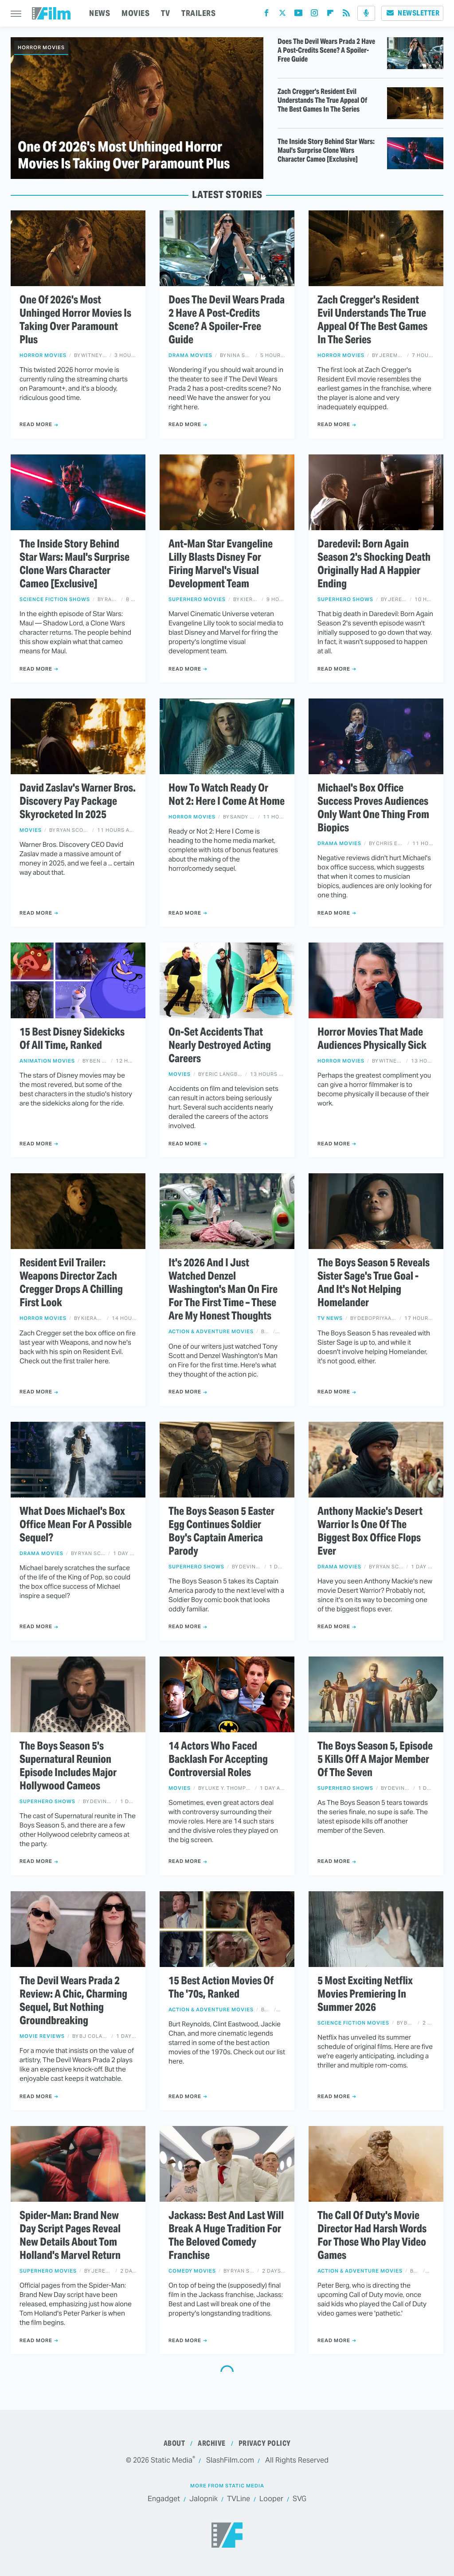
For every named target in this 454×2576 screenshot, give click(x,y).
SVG (299, 2499)
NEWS (99, 13)
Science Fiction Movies (353, 2023)
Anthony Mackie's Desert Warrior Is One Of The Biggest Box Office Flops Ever (370, 1531)
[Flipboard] (330, 15)
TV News (330, 1318)
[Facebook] (266, 15)
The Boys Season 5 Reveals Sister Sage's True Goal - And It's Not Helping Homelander (373, 1282)
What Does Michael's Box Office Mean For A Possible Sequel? (76, 1524)
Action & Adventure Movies (211, 1332)
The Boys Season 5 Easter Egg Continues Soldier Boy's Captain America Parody (221, 1531)
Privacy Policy (265, 2443)
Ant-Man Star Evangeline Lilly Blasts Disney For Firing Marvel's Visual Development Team (220, 563)
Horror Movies (41, 47)
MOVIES (135, 13)
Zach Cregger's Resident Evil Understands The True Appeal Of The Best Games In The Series (322, 100)
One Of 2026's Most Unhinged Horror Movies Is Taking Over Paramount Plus (124, 155)
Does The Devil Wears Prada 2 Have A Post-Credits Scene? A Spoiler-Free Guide (326, 50)
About (174, 2443)
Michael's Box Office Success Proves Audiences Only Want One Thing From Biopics (373, 807)
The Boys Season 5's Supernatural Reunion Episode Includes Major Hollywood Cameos (68, 1765)
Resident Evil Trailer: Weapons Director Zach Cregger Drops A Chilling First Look (71, 1282)
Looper (271, 2499)
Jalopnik (203, 2499)
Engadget (164, 2499)
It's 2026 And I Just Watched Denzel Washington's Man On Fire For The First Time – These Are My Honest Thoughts (223, 1289)
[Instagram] (314, 15)
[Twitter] (282, 15)
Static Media (171, 2460)
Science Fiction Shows (55, 599)
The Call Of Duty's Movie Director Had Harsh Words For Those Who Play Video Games (372, 2235)
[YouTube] (298, 15)
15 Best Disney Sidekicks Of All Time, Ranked (72, 1038)
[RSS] (346, 15)
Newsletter (412, 13)
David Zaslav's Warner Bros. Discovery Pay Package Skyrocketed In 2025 (78, 801)
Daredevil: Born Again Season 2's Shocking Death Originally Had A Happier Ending (374, 563)
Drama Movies (190, 355)
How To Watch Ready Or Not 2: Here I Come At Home (226, 794)
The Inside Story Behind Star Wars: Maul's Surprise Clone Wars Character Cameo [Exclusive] (326, 150)
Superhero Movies (197, 599)
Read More (36, 424)
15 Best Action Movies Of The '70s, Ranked (221, 1987)
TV (165, 13)
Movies (31, 830)
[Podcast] (366, 13)
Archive (212, 2443)
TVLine (238, 2499)
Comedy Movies (192, 2271)
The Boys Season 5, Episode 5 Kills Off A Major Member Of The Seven (375, 1759)
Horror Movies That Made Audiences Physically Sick (372, 1038)
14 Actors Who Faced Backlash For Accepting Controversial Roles (218, 1759)
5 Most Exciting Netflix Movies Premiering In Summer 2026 (365, 1994)
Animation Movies (47, 1061)
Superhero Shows (345, 599)
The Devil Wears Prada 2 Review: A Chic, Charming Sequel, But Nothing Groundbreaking (73, 2000)
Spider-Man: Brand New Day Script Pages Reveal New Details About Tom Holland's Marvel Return (70, 2235)
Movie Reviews (42, 2036)
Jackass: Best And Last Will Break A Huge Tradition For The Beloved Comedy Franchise (226, 2235)
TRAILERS (198, 13)
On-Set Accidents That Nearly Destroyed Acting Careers (219, 1045)
